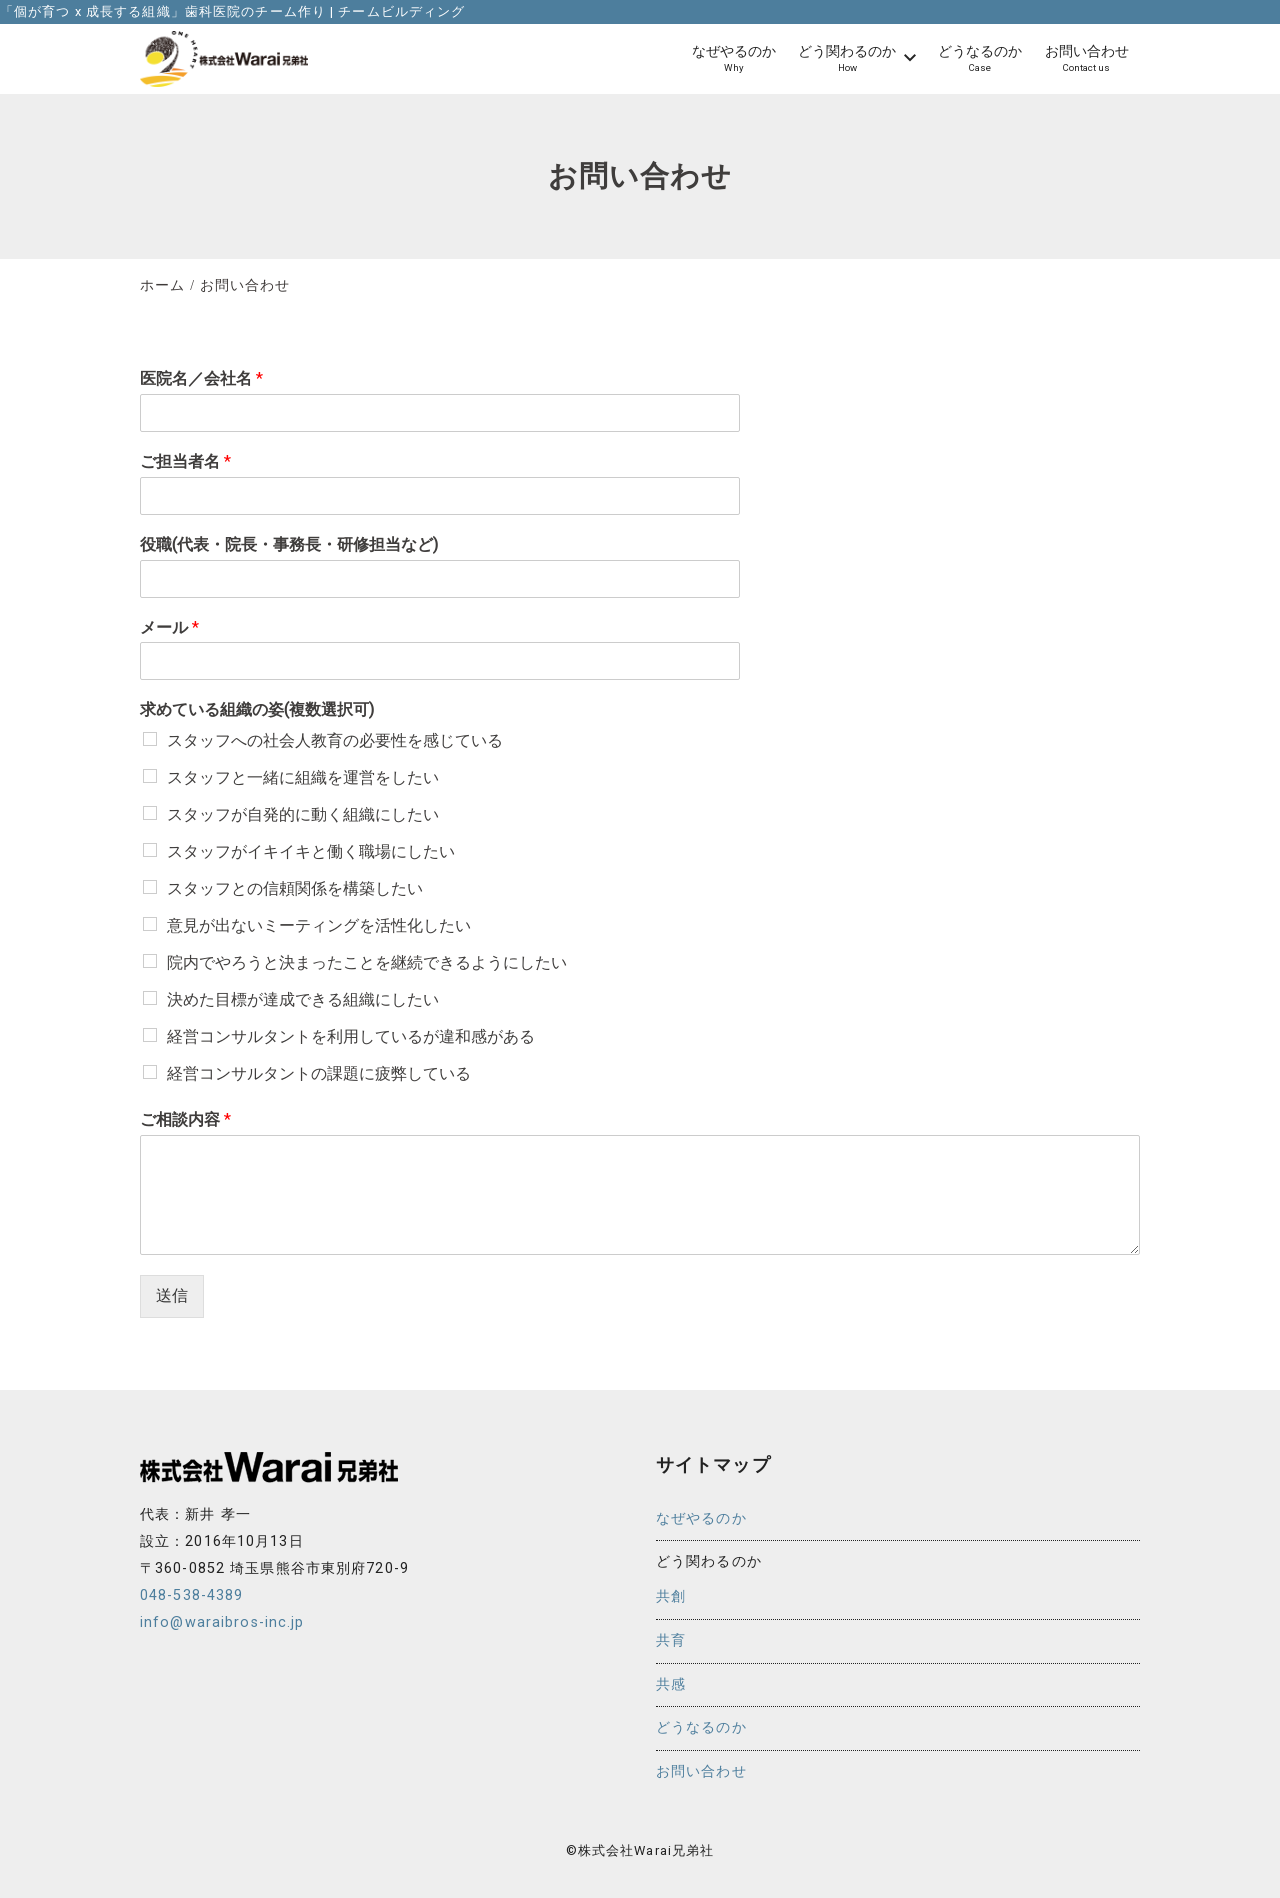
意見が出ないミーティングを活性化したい (319, 925)
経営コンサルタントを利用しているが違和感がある (351, 1036)
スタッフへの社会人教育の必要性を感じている (335, 740)
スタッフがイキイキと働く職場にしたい (311, 851)
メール (169, 627)
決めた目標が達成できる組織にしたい (303, 999)
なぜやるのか (701, 1518)
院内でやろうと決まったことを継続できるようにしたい (367, 962)
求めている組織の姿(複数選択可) (257, 709)
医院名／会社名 (201, 378)
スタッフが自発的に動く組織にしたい (303, 814)
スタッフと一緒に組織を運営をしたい (303, 777)
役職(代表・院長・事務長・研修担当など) (289, 544)
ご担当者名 (185, 461)
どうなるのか (701, 1727)
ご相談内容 (185, 1119)
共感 (671, 1684)
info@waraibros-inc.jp (222, 1622)
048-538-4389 (191, 1595)
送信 (172, 1295)
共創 (671, 1596)
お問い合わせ (701, 1771)
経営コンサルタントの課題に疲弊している (319, 1073)
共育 (671, 1640)
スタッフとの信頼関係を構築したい (295, 888)
